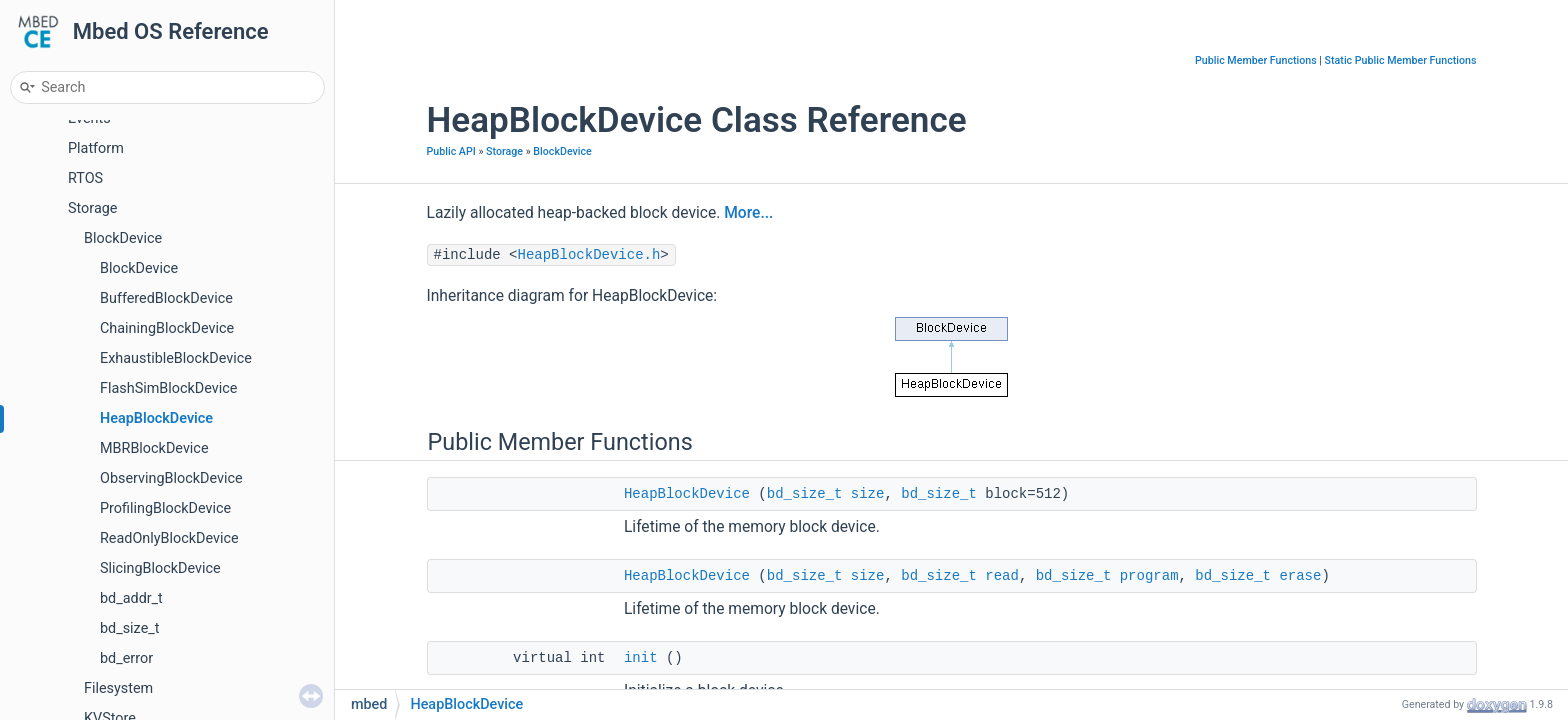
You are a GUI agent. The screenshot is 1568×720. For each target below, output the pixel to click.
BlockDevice (123, 238)
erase (1300, 576)
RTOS (85, 178)
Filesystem (118, 688)
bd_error (126, 658)
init (641, 658)
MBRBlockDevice (154, 448)
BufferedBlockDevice (166, 298)
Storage (92, 208)
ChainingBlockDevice (167, 328)
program (1149, 576)
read (1002, 576)
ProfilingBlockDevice (165, 508)
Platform (96, 148)
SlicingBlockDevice (160, 568)
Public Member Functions (1256, 60)
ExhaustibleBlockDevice (176, 358)
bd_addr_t (131, 598)
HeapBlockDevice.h (589, 255)
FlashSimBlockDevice (168, 388)
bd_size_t (129, 628)
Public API (451, 151)
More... (748, 213)
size (868, 494)
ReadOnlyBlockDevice (169, 538)
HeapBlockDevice (156, 418)
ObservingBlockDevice (171, 478)
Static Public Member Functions (1401, 60)
